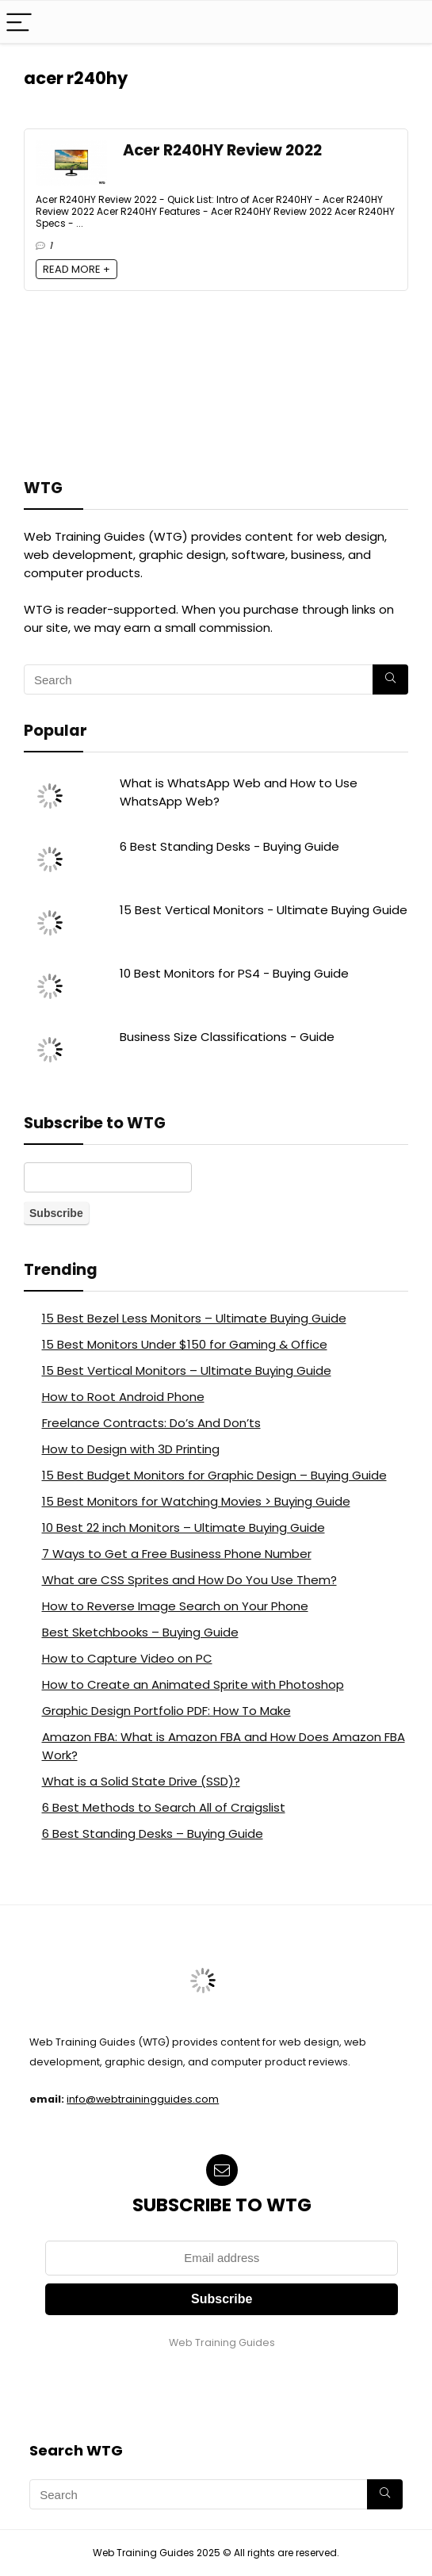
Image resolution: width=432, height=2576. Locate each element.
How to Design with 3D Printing (131, 1449)
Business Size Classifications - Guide (227, 1036)
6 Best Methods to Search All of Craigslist (163, 1807)
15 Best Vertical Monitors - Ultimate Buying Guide (263, 909)
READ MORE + (76, 269)
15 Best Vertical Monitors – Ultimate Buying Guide (186, 1370)
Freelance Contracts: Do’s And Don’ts (151, 1422)
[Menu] (19, 22)
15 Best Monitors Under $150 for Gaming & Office (184, 1344)
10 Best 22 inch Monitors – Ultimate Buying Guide (183, 1527)
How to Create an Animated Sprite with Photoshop (193, 1684)
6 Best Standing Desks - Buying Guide (229, 846)
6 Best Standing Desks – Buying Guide (152, 1833)
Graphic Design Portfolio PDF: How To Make (166, 1710)
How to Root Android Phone (123, 1396)
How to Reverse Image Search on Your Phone (175, 1606)
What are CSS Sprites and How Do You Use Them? (189, 1579)
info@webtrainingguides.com (143, 2099)
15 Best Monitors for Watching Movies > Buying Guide (196, 1501)
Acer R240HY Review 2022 (222, 150)
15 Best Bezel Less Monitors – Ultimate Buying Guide (194, 1318)
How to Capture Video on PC (127, 1658)
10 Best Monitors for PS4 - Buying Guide (234, 973)
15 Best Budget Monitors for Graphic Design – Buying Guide (214, 1475)
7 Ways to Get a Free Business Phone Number (177, 1553)
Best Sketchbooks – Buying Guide (140, 1632)
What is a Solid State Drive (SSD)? (141, 1781)
